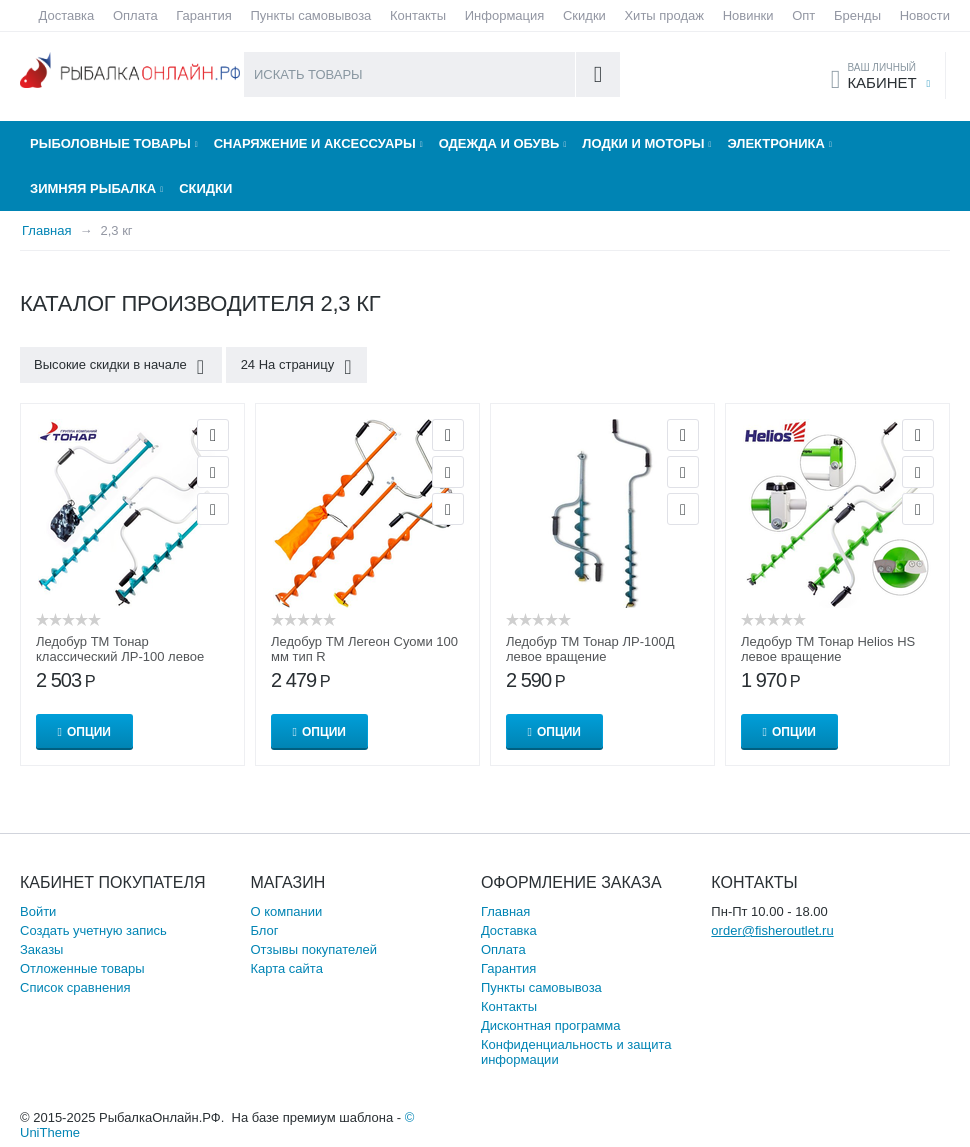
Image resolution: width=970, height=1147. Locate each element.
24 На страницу (294, 367)
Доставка (67, 15)
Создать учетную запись (93, 930)
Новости (925, 15)
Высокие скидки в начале (120, 367)
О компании (286, 911)
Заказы (41, 949)
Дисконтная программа (551, 1025)
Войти (38, 911)
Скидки (584, 15)
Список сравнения (75, 987)
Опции (89, 732)
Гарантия (203, 15)
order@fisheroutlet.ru (772, 930)
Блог (264, 930)
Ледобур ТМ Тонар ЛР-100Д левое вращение (590, 649)
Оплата (135, 15)
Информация (505, 15)
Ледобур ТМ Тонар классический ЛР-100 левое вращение (120, 656)
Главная (505, 911)
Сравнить (213, 509)
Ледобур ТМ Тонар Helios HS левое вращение (828, 649)
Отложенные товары (82, 968)
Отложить (213, 472)
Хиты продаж (664, 15)
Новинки (748, 15)
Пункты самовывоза (310, 15)
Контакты (418, 15)
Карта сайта (286, 968)
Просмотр (213, 435)
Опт (803, 15)
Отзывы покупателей (313, 949)
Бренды (857, 15)
